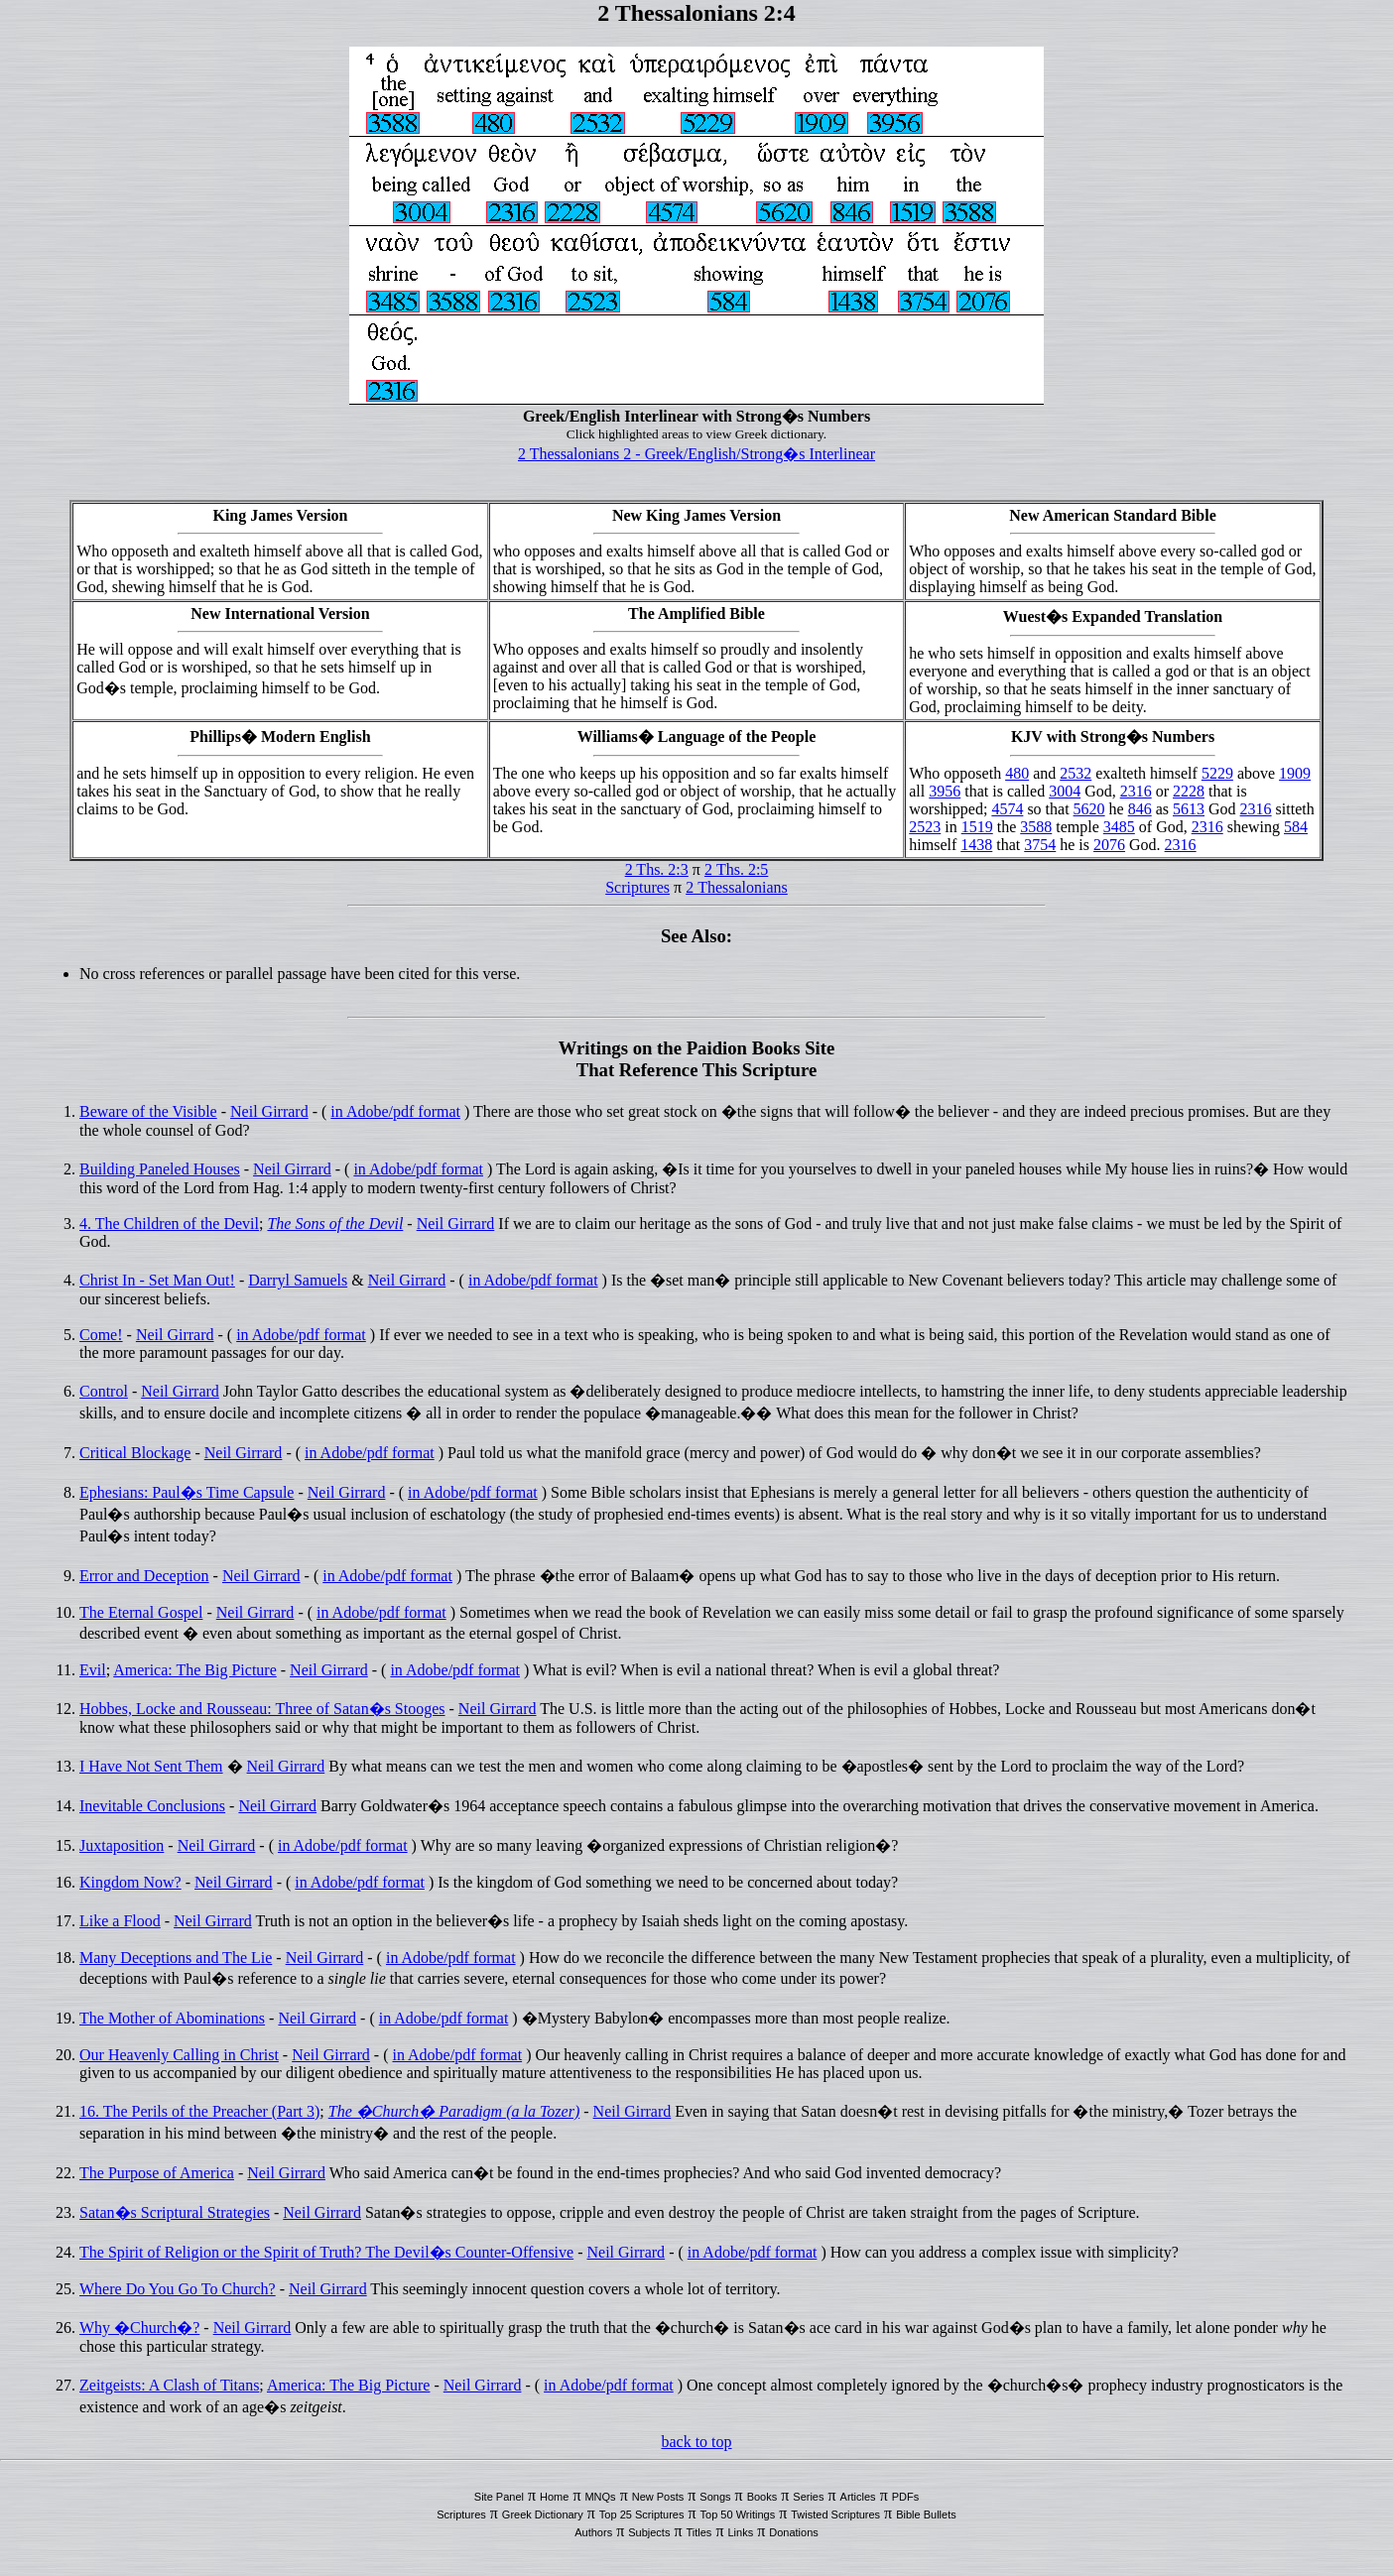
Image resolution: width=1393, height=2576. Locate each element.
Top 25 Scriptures (642, 2514)
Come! (101, 1334)
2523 (925, 826)
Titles (699, 2532)
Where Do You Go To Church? (177, 2288)
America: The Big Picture (195, 1669)
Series (808, 2497)
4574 (1007, 808)
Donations (794, 2532)
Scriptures (637, 887)
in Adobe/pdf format (395, 1111)
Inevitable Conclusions (152, 1805)
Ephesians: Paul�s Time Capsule (186, 1492)
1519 (977, 826)
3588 (1036, 826)
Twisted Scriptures (835, 2514)
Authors (593, 2532)
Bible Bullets (926, 2514)
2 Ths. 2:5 (736, 869)
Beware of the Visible (148, 1111)
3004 (1064, 791)
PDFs (906, 2497)
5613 (1188, 808)
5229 (1217, 773)
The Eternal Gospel (140, 1612)
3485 (1119, 826)
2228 (1188, 791)
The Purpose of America (156, 2172)
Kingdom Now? (130, 1882)
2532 (1075, 773)
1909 (1295, 773)
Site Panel (499, 2497)
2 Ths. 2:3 (657, 869)
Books (762, 2497)
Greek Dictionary (542, 2514)
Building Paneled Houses (159, 1169)
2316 (1136, 791)
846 (1140, 808)
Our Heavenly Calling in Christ (179, 2054)
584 (1296, 826)
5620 (1089, 808)
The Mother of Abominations (172, 2018)
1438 (976, 844)
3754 (1040, 844)
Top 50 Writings (738, 2514)
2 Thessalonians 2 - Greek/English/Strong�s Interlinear (696, 453)
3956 (944, 791)
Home (554, 2497)
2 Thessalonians (737, 887)
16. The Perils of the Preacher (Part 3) (199, 2111)
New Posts (658, 2497)
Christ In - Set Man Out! (157, 1280)
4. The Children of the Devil (169, 1223)
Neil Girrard (269, 1111)
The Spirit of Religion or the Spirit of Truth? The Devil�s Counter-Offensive (326, 2252)
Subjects (649, 2532)
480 (1017, 773)
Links (740, 2532)
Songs (714, 2497)
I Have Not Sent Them (151, 1766)
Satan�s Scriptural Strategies (174, 2212)
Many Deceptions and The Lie (175, 1957)
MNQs (599, 2497)
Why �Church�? (139, 2327)
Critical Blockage (134, 1452)
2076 (1109, 844)
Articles (858, 2497)
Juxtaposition (121, 1845)
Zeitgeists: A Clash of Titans (169, 2385)
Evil (92, 1669)
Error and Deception (144, 1575)
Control (103, 1391)
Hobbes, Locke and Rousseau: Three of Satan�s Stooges (262, 1708)
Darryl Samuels (297, 1280)
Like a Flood (120, 1920)
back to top (696, 2441)
